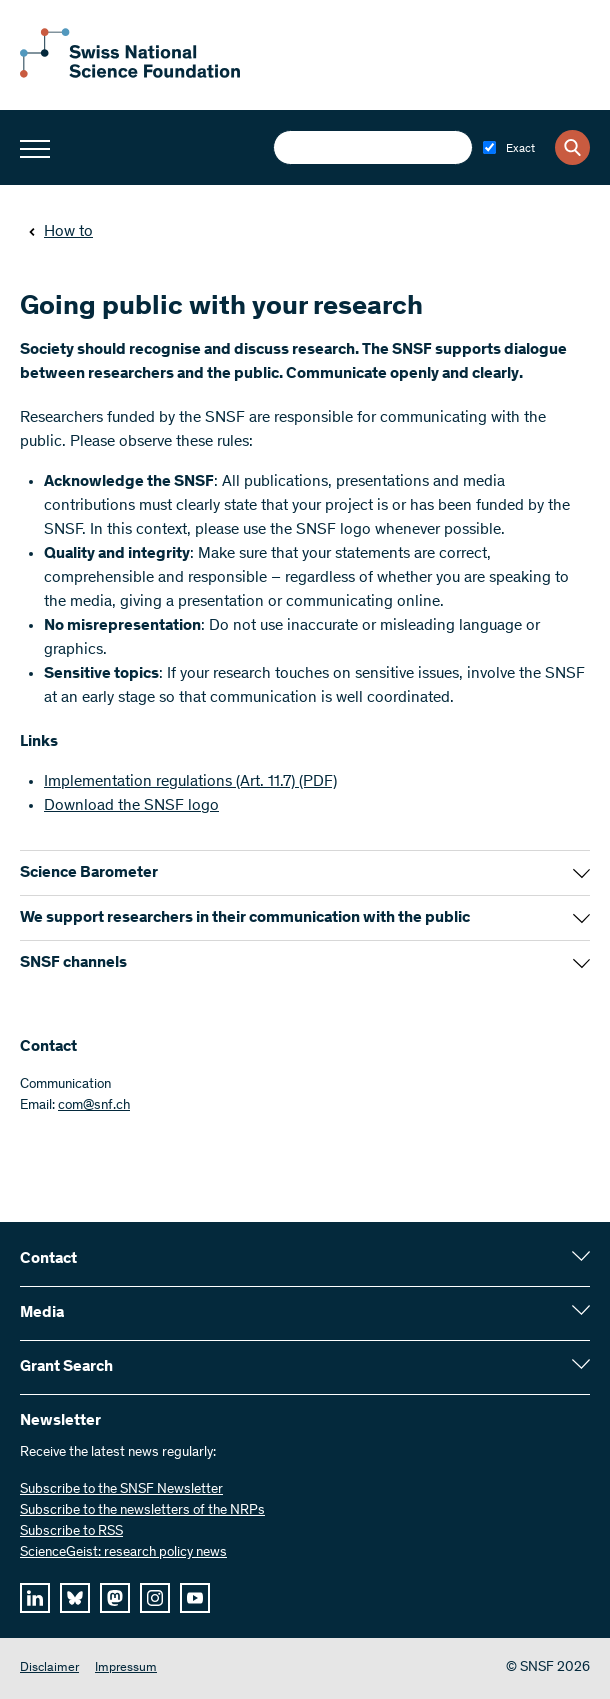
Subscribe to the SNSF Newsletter (121, 1490)
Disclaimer (49, 1668)
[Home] (130, 74)
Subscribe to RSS (71, 1532)
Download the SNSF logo (131, 806)
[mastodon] (115, 1598)
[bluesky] (75, 1598)
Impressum (126, 1668)
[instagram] (155, 1598)
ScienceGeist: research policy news (123, 1553)
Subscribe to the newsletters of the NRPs (142, 1511)
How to (60, 232)
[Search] (572, 147)
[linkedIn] (35, 1598)
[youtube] (195, 1598)
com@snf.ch (94, 1106)
